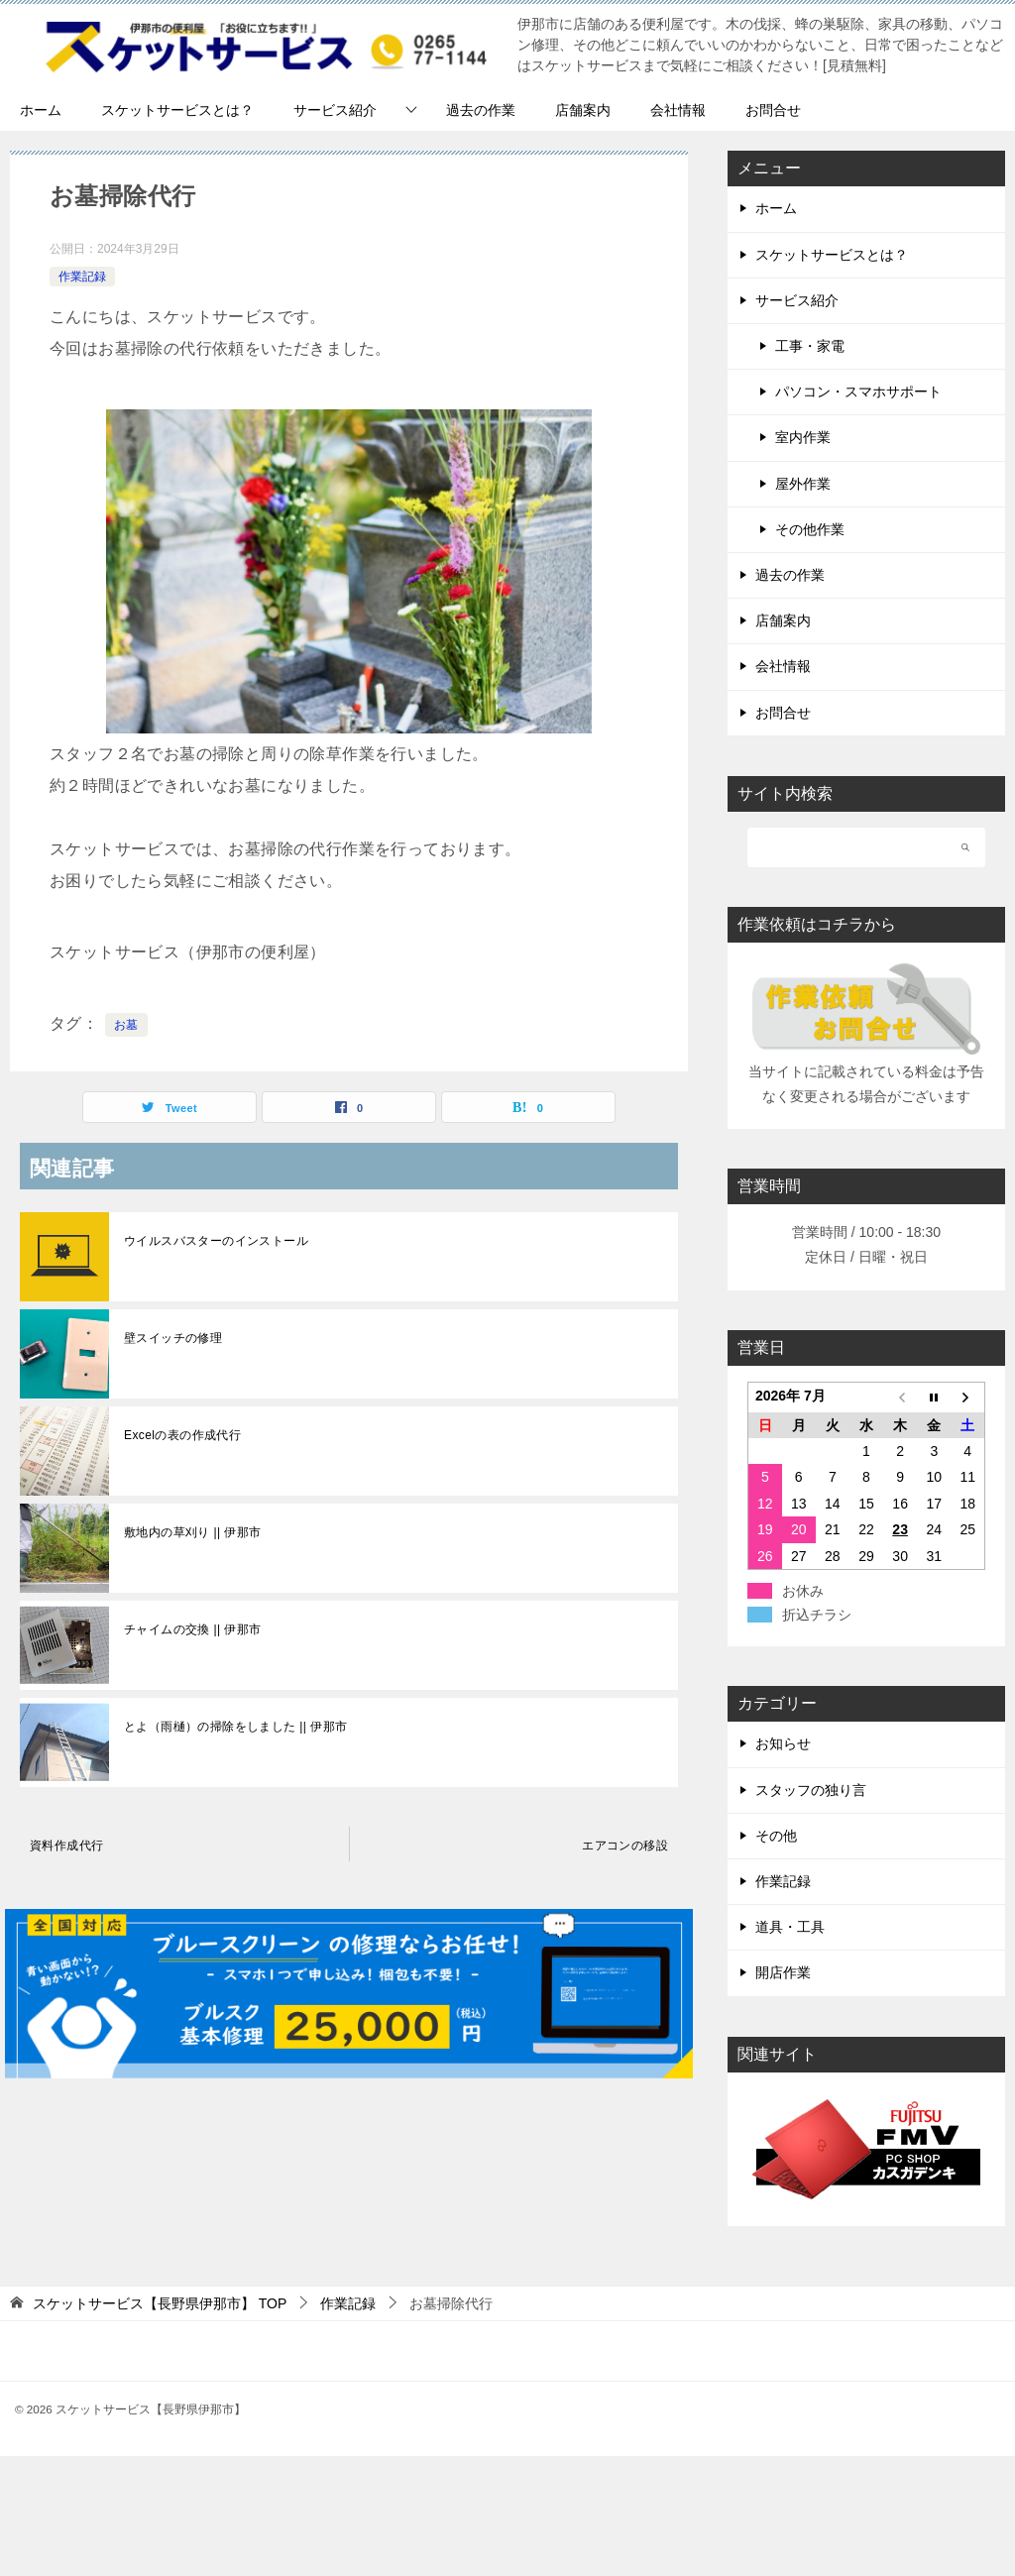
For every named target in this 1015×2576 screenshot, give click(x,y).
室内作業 (803, 437)
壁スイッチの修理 (173, 1338)
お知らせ (783, 1743)
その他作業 (810, 529)
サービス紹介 (335, 110)
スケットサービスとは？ (177, 110)
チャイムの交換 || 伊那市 (193, 1629)
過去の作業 (480, 110)
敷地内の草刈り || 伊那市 (193, 1532)
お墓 (126, 1025)
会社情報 (678, 110)
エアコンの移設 (625, 1845)
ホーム (40, 110)
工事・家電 (810, 346)
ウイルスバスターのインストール (216, 1241)
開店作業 (783, 1972)
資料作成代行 (66, 1845)
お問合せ (773, 110)
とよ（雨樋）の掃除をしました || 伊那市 (235, 1727)
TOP (159, 2303)
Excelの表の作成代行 (182, 1435)
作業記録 (82, 276)
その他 (776, 1836)
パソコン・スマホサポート (858, 391)
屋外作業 (803, 484)
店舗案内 (583, 110)
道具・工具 (790, 1927)
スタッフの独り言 (810, 1790)
